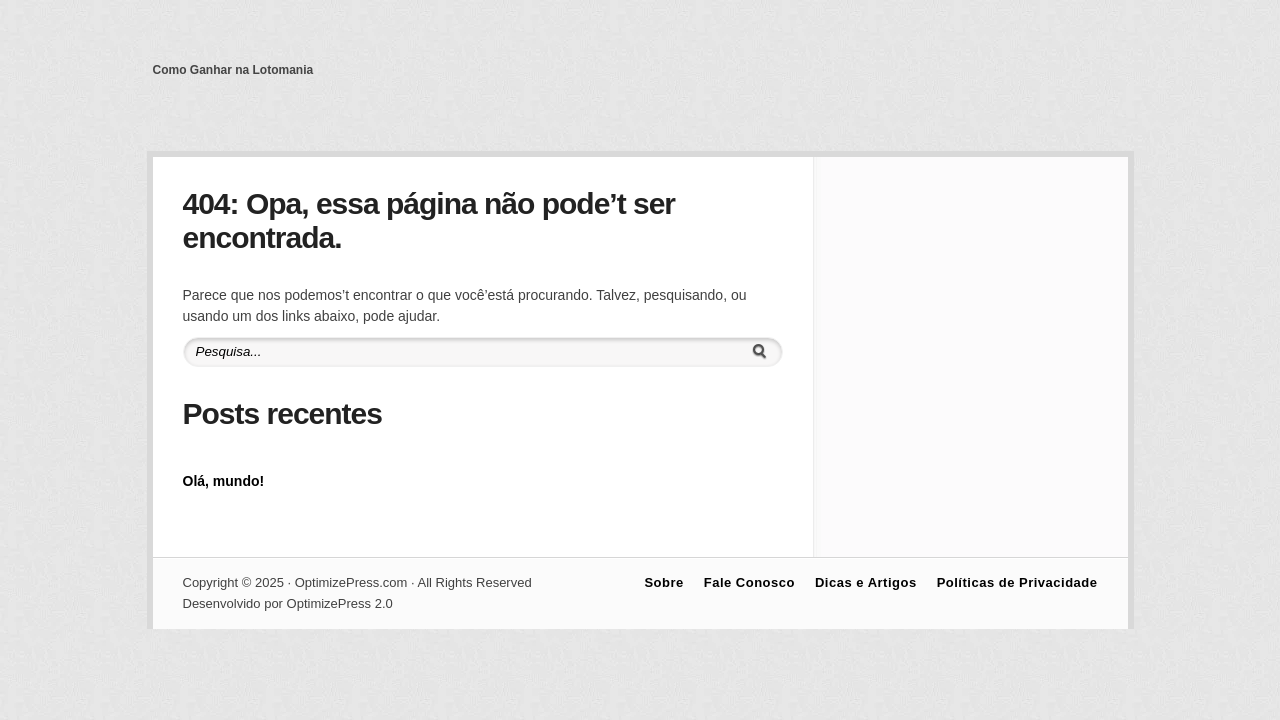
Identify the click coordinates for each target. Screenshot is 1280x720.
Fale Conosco (749, 582)
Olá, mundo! (224, 481)
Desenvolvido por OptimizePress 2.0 (288, 603)
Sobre (663, 582)
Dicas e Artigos (866, 582)
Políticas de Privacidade (1017, 582)
